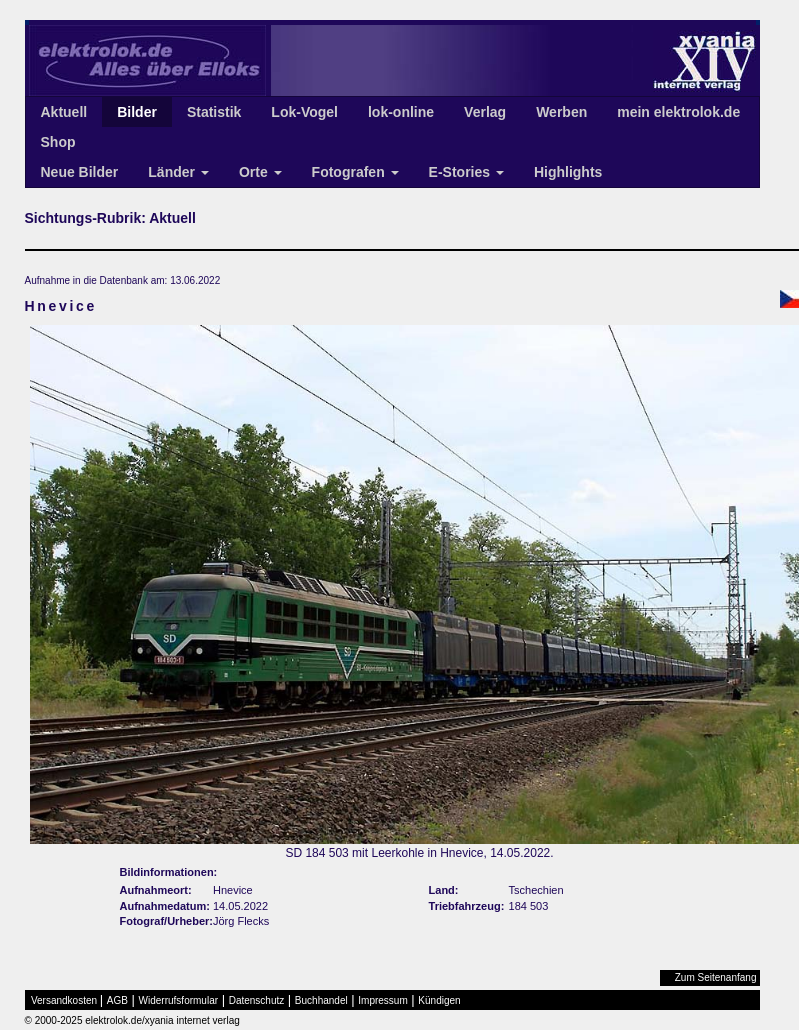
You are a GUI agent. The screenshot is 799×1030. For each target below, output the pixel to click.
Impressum (382, 1000)
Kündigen (439, 1000)
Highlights (568, 172)
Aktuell (64, 112)
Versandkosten (64, 1000)
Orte (260, 172)
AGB (117, 1000)
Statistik (214, 112)
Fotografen (355, 172)
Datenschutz (257, 1000)
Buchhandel (321, 1000)
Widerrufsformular (178, 1000)
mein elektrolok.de (678, 112)
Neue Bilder (80, 172)
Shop (58, 142)
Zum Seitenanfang (716, 977)
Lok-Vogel (304, 112)
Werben (561, 112)
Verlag (485, 112)
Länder (178, 172)
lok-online (401, 112)
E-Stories (466, 172)
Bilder (137, 112)
